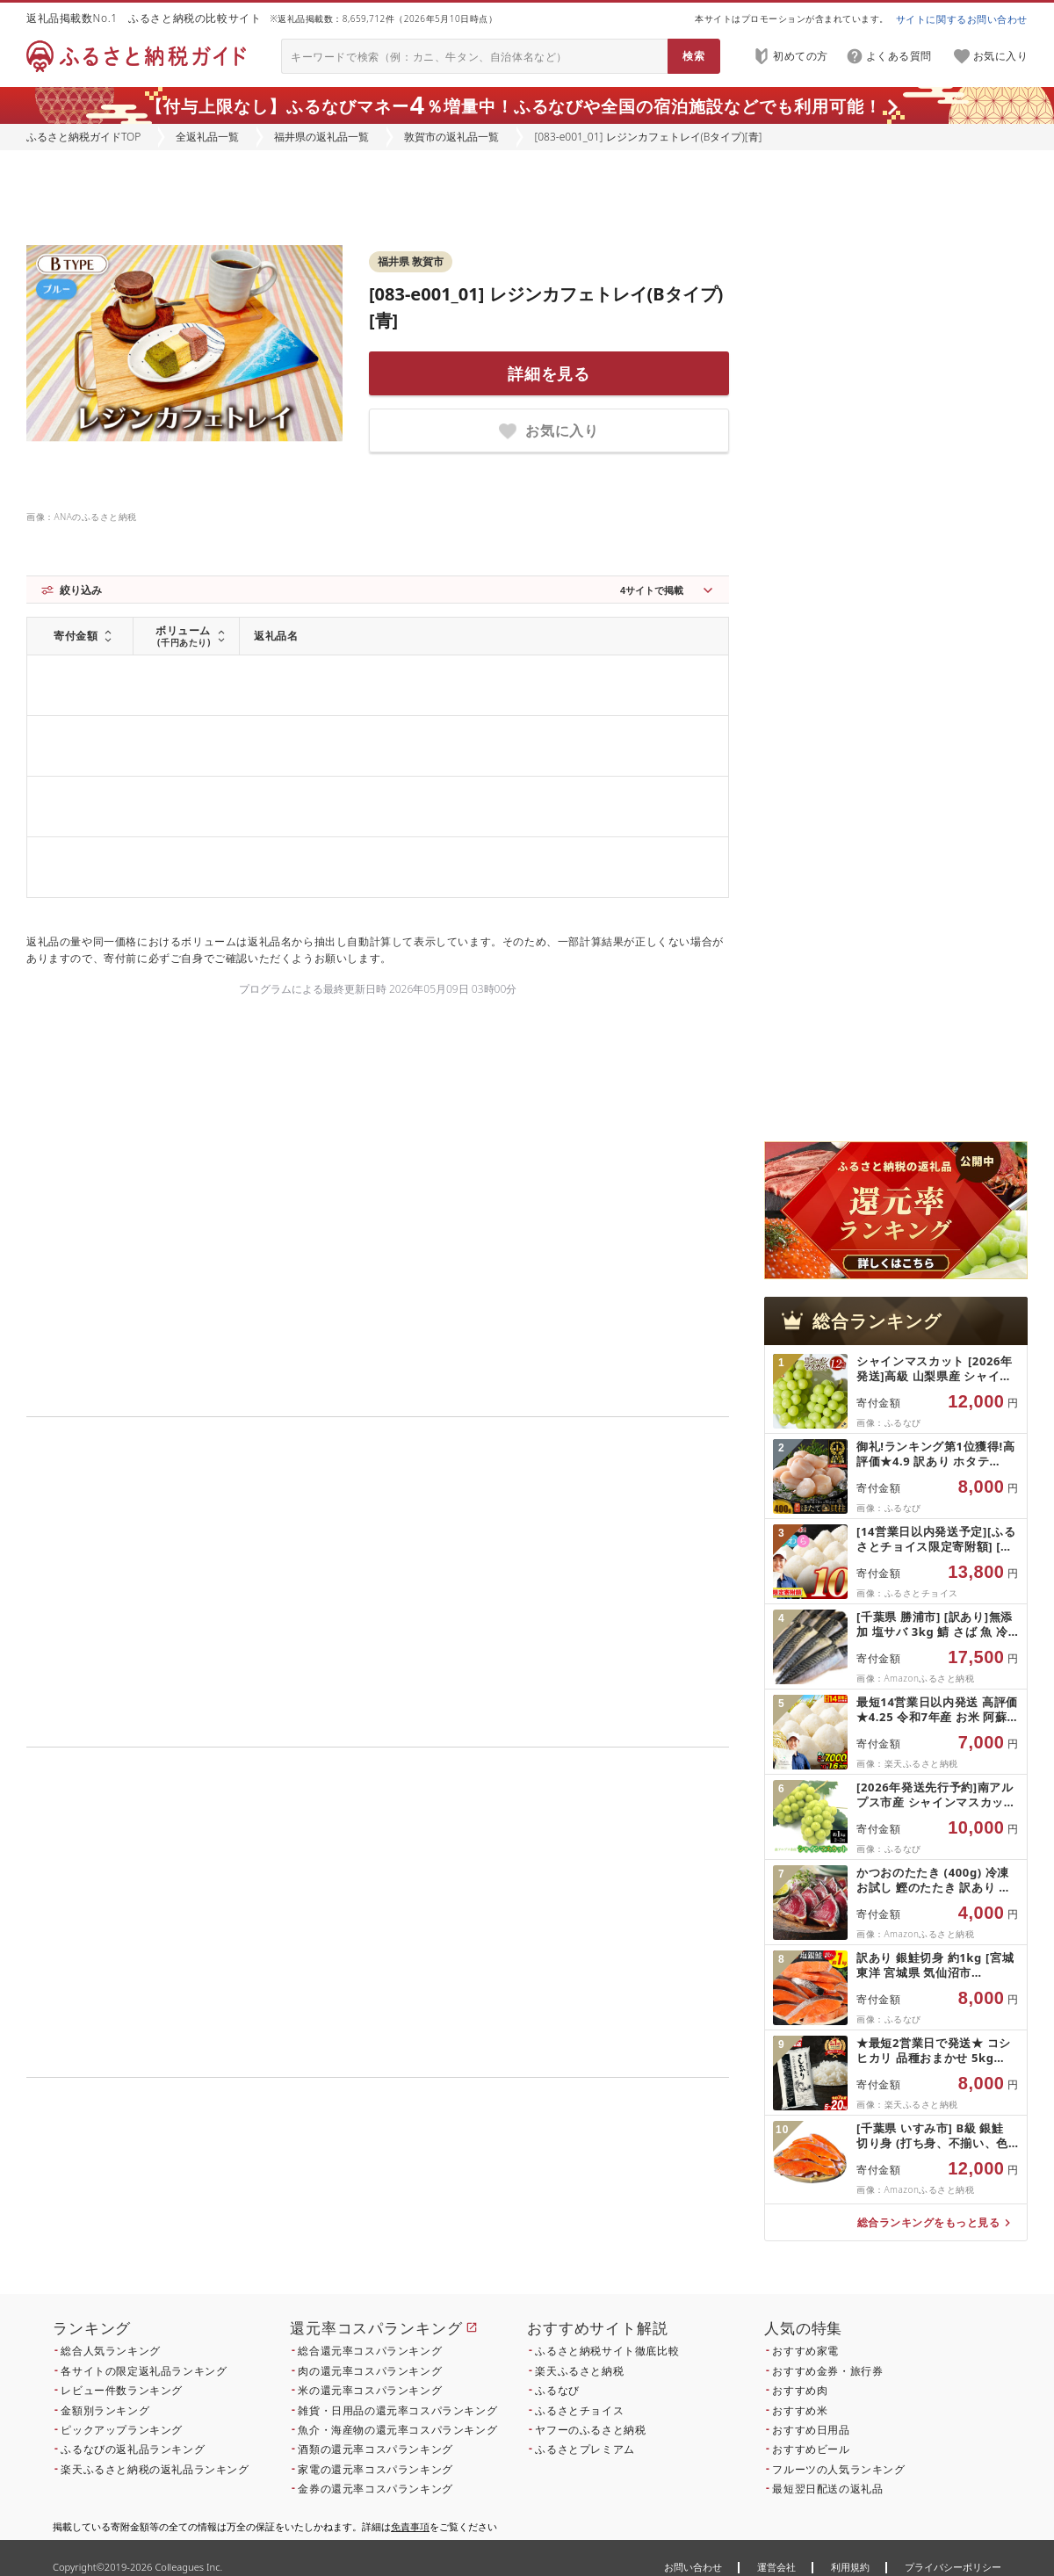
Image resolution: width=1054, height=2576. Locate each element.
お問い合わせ (693, 2566)
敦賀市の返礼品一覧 (451, 136)
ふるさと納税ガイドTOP (83, 136)
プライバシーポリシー (953, 2566)
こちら (488, 2196)
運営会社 (776, 2566)
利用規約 (850, 2566)
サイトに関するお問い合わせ (962, 18)
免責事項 (410, 2526)
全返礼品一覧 (207, 136)
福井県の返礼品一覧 (321, 136)
